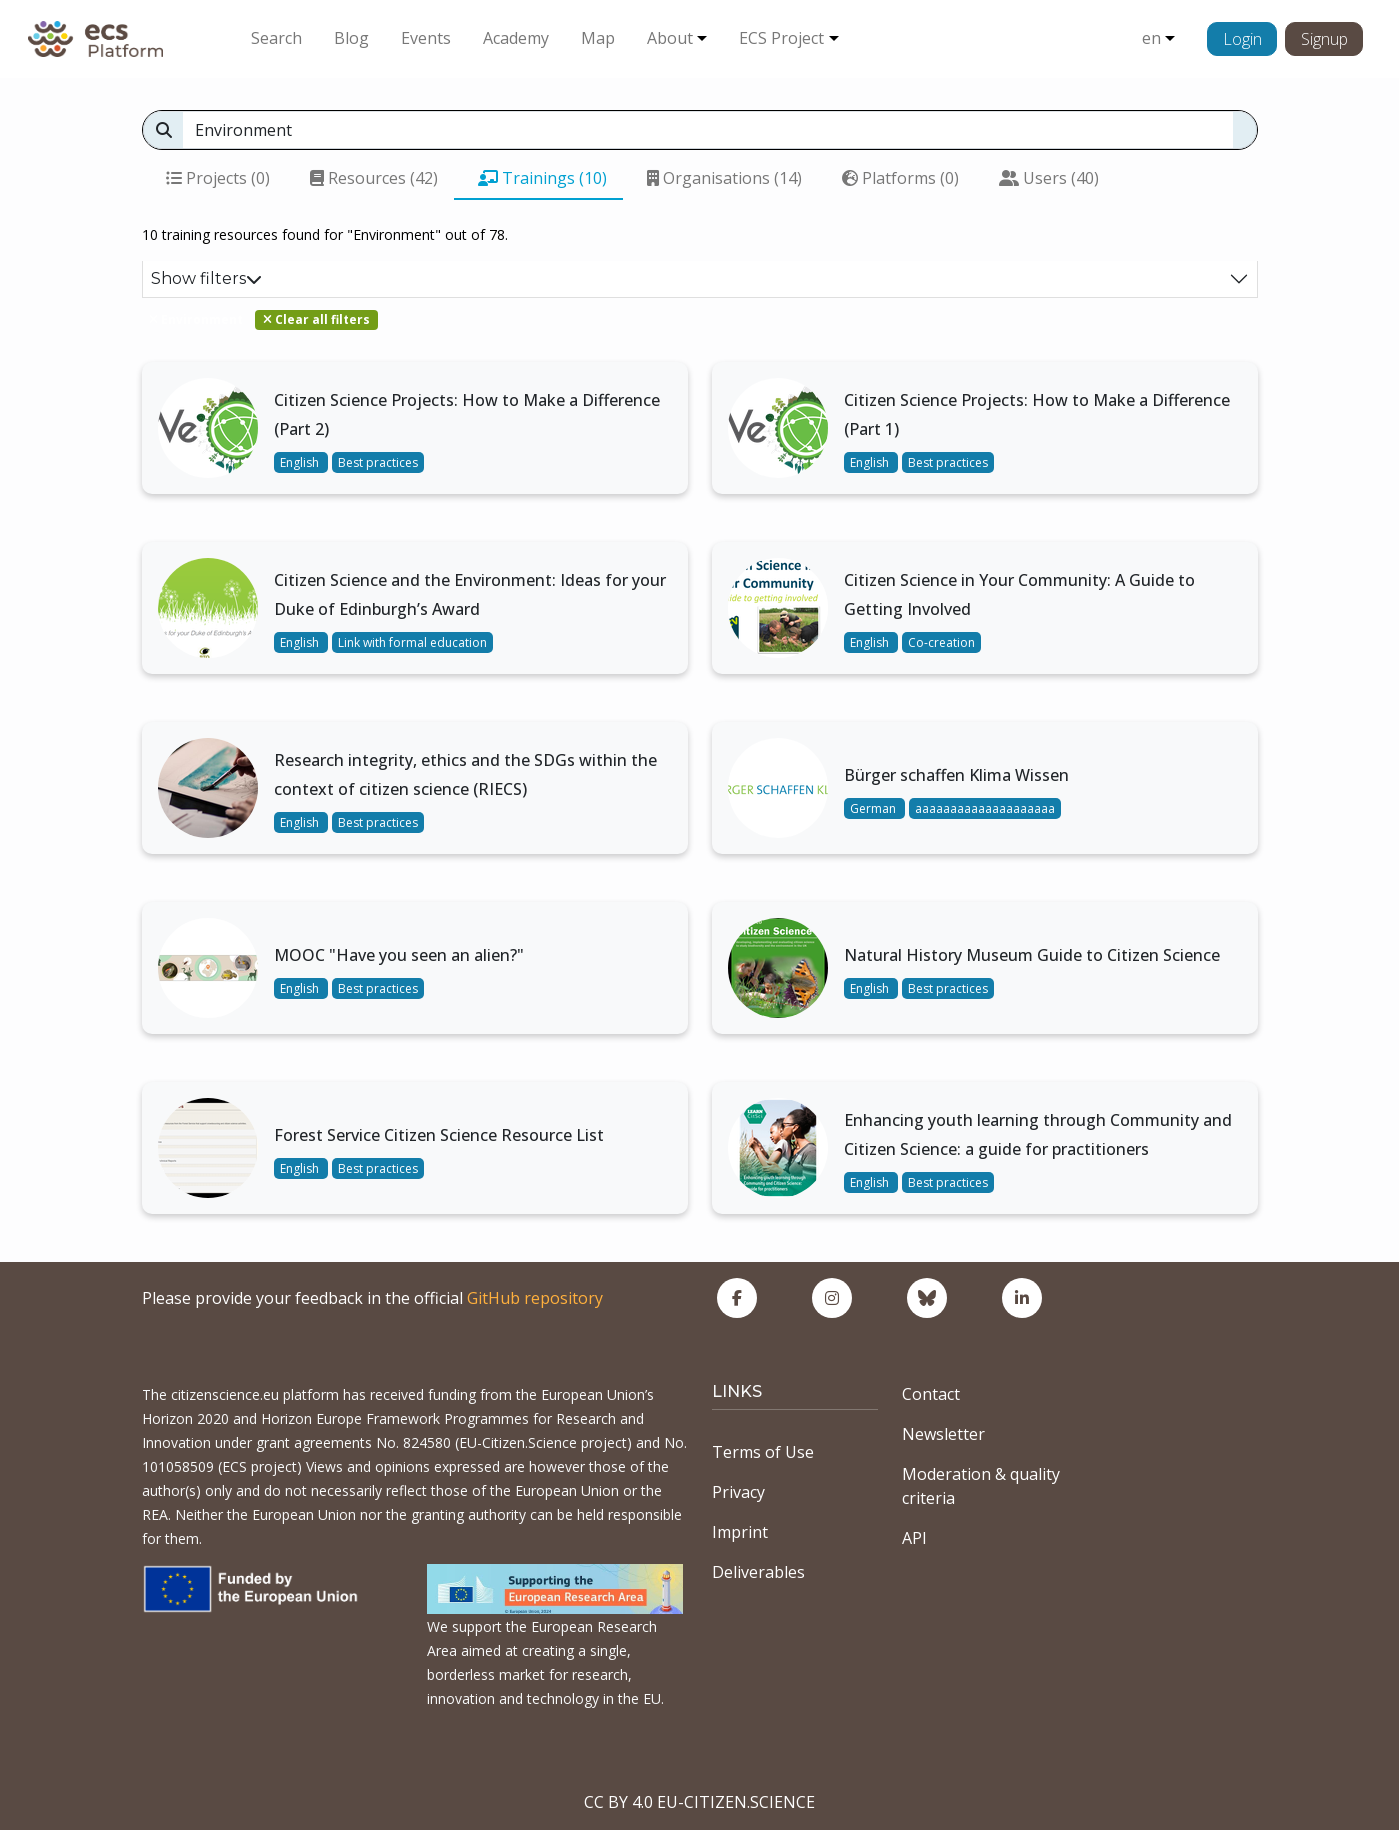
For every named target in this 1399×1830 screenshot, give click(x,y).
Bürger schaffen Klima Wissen (956, 775)
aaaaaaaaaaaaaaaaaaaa (985, 808)
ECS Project (781, 38)
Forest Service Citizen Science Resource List (439, 1135)
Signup (1324, 39)
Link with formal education (412, 642)
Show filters (206, 278)
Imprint (740, 1532)
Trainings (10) (542, 178)
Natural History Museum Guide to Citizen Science (1032, 955)
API (914, 1538)
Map (598, 38)
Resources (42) (374, 178)
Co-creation (941, 642)
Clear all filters (316, 319)
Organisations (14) (724, 178)
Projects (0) (218, 178)
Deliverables (758, 1572)
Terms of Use (763, 1452)
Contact (931, 1394)
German (874, 808)
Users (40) (1049, 178)
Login (1242, 39)
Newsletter (943, 1434)
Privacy (738, 1492)
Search (276, 38)
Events (426, 38)
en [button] (1151, 38)
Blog (351, 38)
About (670, 38)
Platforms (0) (900, 178)
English (301, 462)
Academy (516, 38)
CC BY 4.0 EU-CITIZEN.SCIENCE (699, 1802)
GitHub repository (535, 1298)
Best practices (378, 462)
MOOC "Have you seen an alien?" (399, 955)
